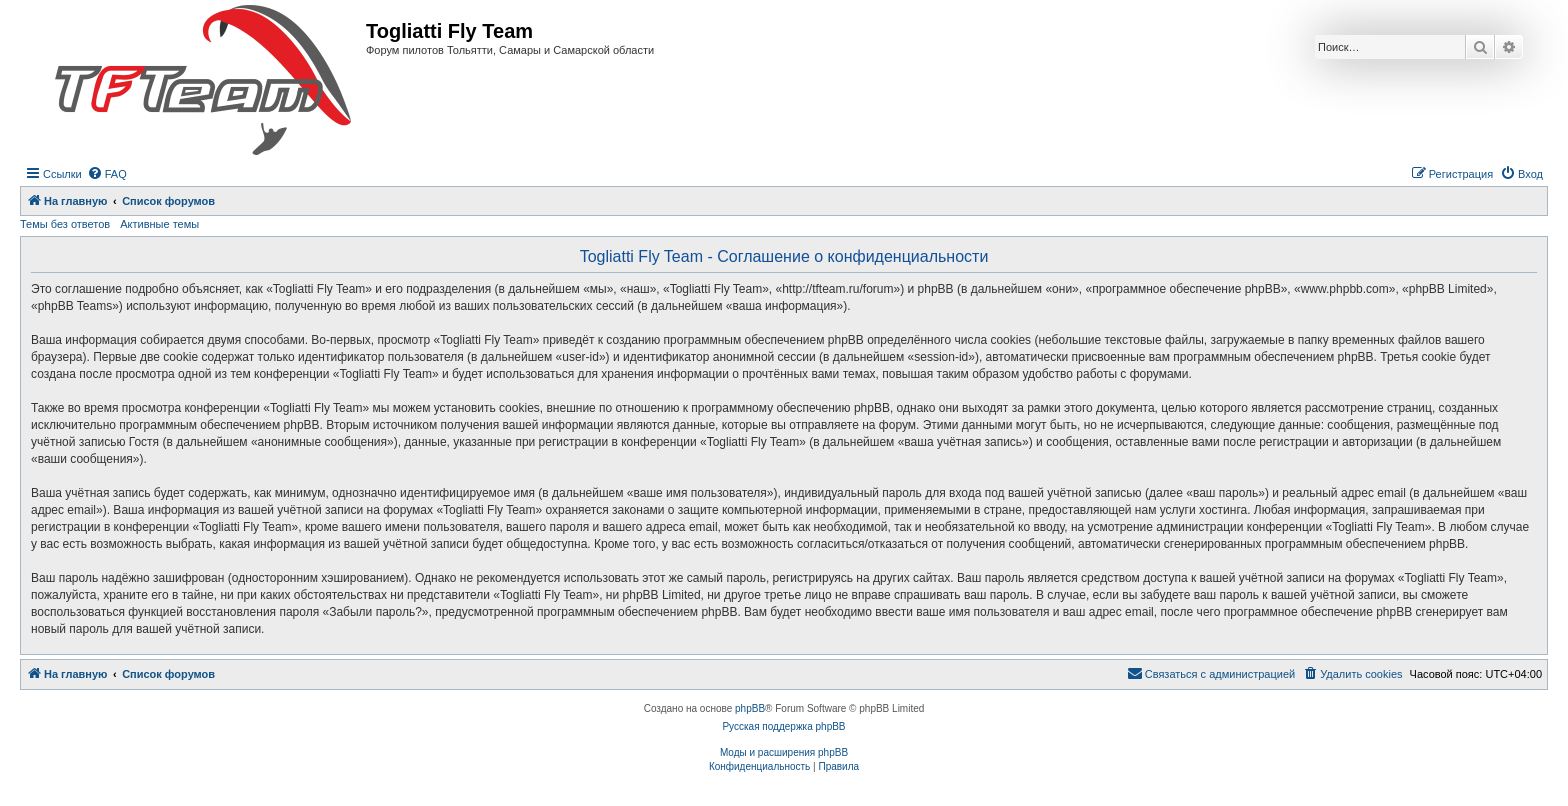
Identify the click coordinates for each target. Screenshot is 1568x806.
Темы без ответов (65, 224)
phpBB (750, 708)
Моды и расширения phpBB (784, 752)
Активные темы (159, 224)
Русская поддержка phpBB (783, 726)
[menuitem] (107, 174)
